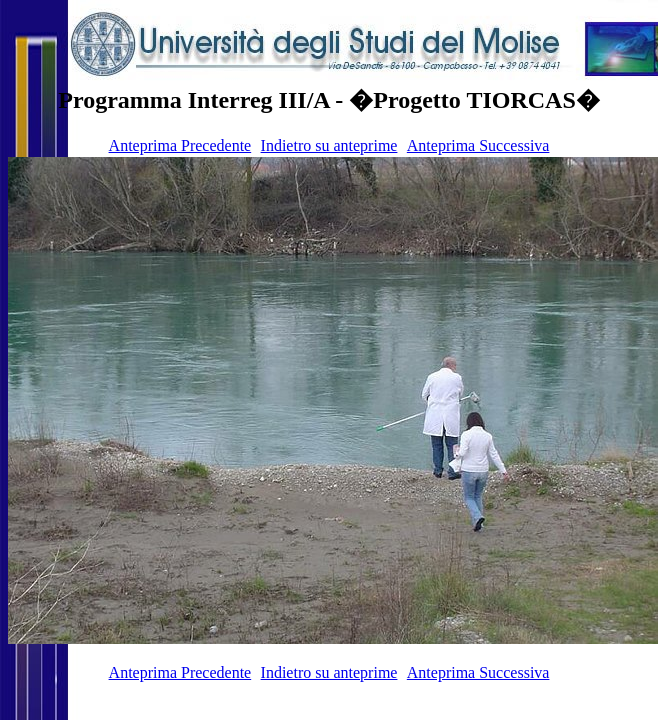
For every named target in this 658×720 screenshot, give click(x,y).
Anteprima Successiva (478, 145)
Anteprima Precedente (180, 145)
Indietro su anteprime (329, 145)
